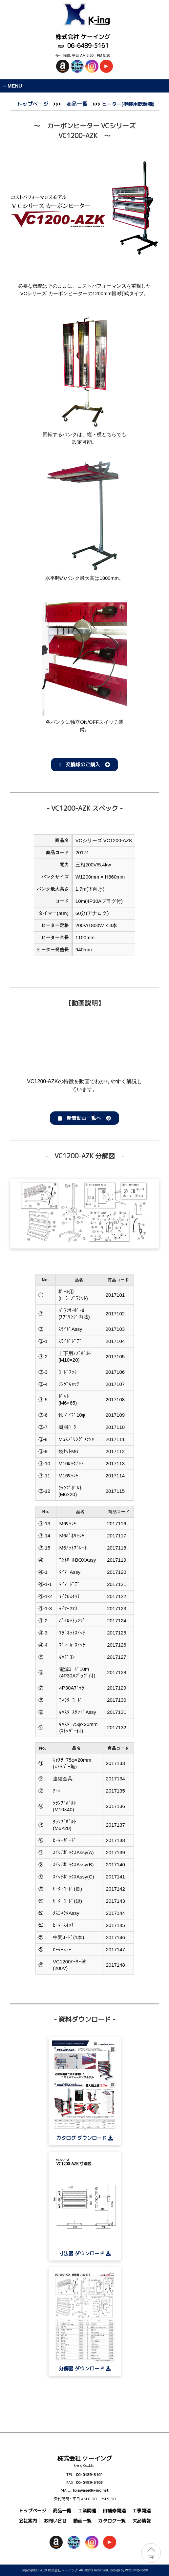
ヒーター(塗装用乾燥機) (127, 104)
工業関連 (87, 2510)
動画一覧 (82, 2521)
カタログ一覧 (112, 2521)
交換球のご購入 (84, 764)
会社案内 (28, 2521)
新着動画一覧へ (84, 1118)
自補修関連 (114, 2510)
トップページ (32, 104)
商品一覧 (77, 104)
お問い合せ (55, 2521)
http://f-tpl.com (136, 2570)
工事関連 (141, 2510)
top (151, 2556)
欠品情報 (141, 2521)
